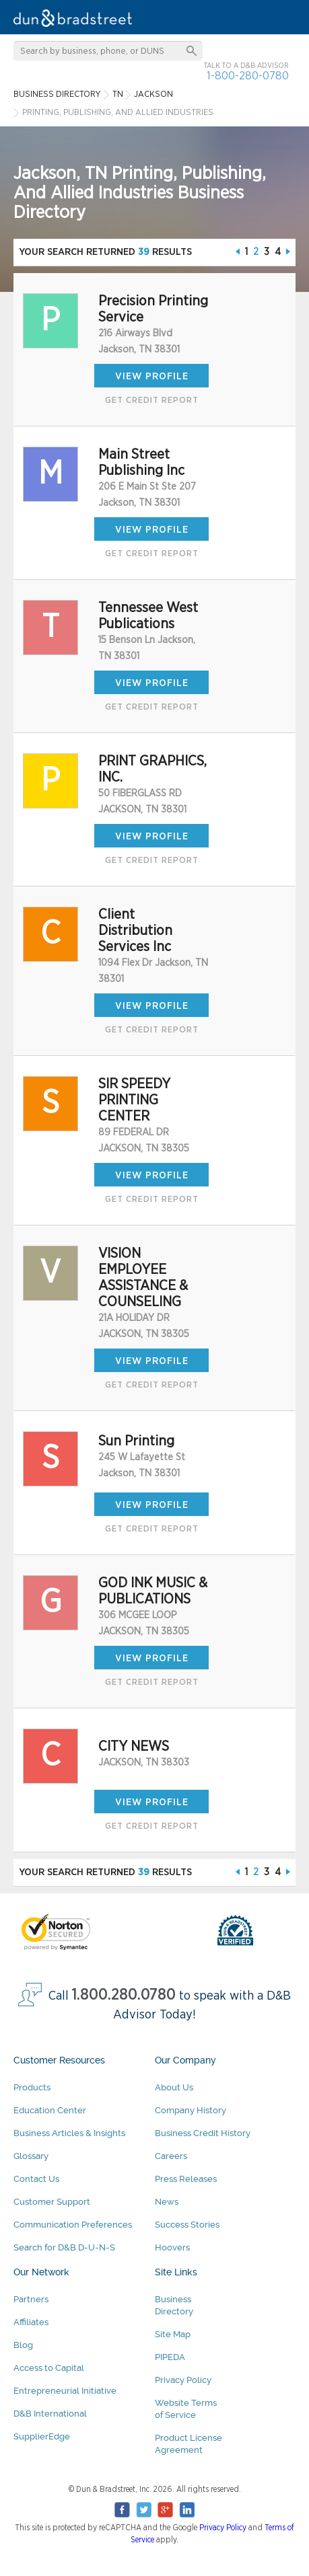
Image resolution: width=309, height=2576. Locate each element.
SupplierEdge (41, 2436)
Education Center (49, 2110)
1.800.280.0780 (124, 1995)
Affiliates (30, 2322)
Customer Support (51, 2202)
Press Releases (186, 2179)
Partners (30, 2299)
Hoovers (172, 2247)
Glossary (30, 2156)
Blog (23, 2345)
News (166, 2202)
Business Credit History (202, 2133)
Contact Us (36, 2179)
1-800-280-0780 (248, 75)
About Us (174, 2087)
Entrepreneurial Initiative (64, 2391)
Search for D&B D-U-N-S (64, 2247)
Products (31, 2087)
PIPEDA (170, 2357)
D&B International (50, 2414)
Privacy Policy (183, 2380)
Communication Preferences (72, 2225)
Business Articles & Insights (69, 2133)
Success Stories (187, 2225)
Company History (190, 2110)
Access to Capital (48, 2368)
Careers (171, 2156)
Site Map (173, 2334)
